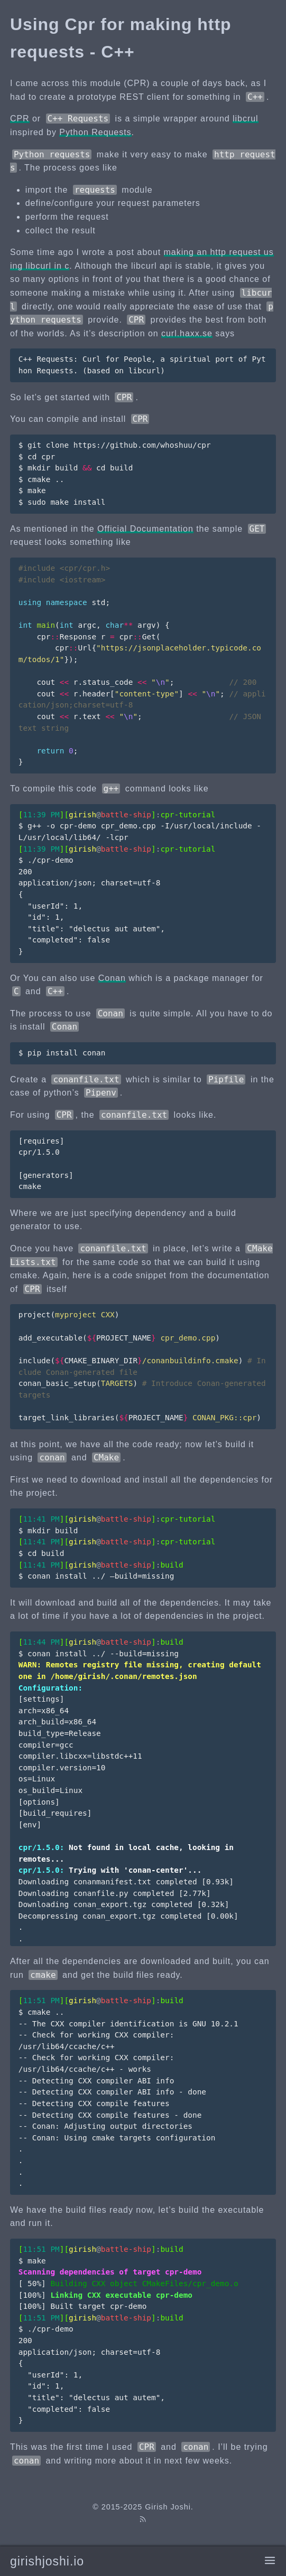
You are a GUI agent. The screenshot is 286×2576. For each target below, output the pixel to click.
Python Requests (95, 132)
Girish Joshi (168, 2507)
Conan (112, 978)
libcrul (246, 118)
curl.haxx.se (187, 333)
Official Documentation (145, 528)
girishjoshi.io (47, 2561)
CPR (20, 118)
